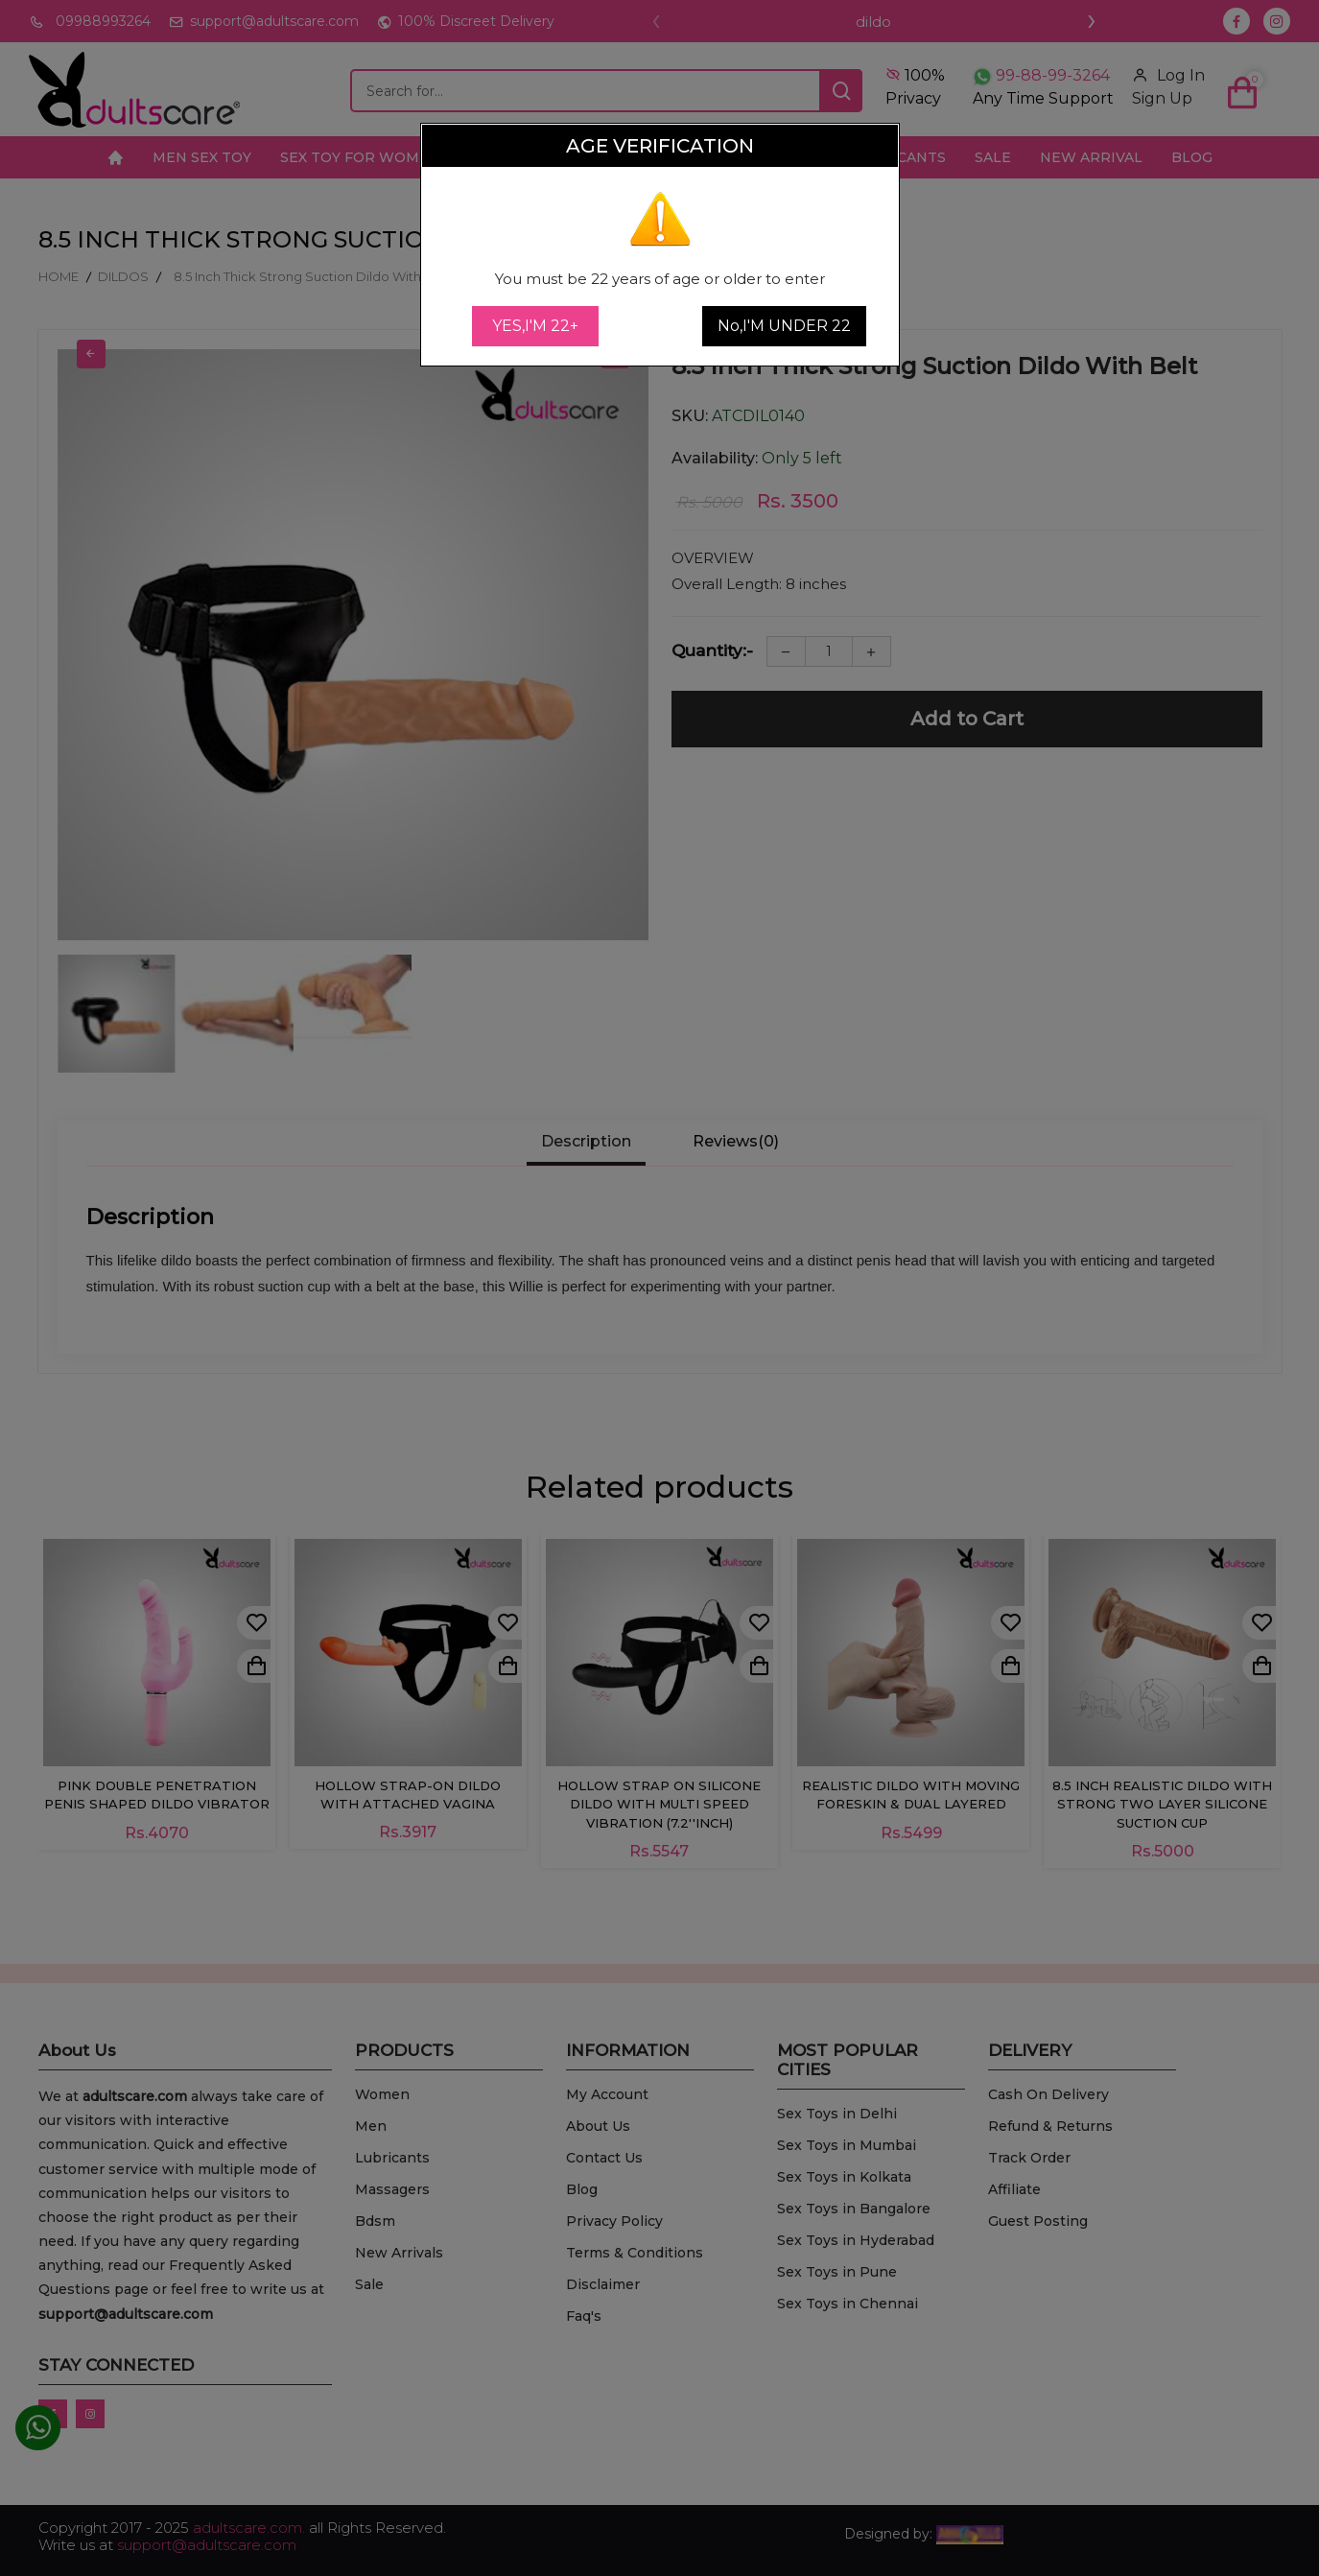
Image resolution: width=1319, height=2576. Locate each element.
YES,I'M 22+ (535, 326)
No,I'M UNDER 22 (784, 326)
